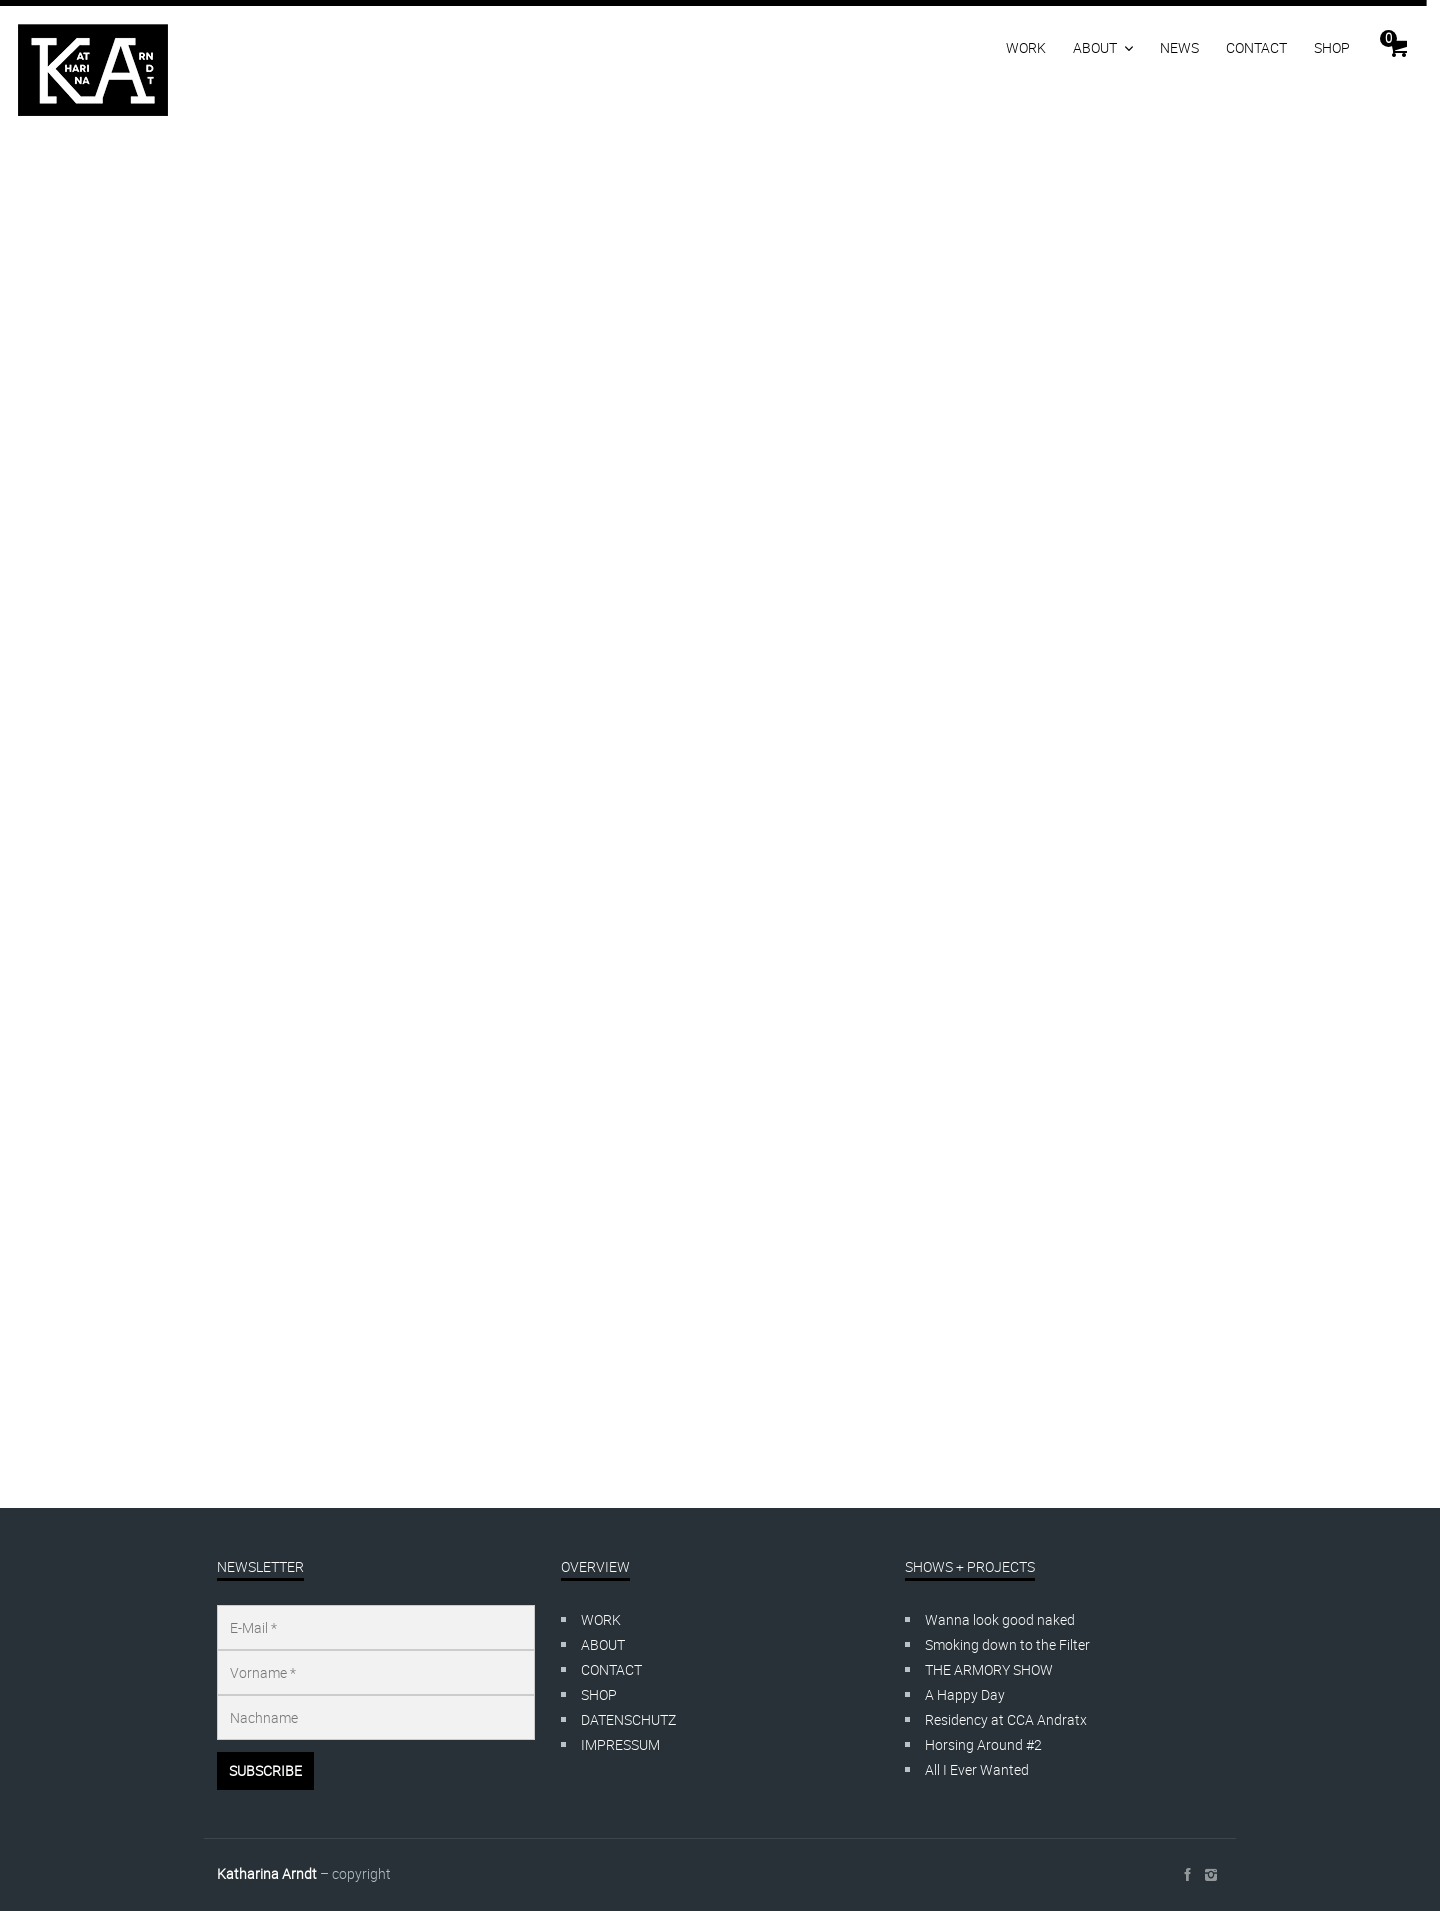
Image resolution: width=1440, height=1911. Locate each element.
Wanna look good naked (1000, 1619)
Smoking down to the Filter (1007, 1644)
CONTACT (1256, 47)
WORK (1026, 47)
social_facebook (1187, 1875)
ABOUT (1095, 47)
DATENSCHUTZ (628, 1719)
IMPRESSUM (620, 1744)
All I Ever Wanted (977, 1769)
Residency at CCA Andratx (1006, 1719)
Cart (1388, 38)
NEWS (1179, 47)
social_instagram (1211, 1875)
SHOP (1332, 47)
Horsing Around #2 (983, 1744)
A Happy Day (965, 1694)
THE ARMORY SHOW (989, 1669)
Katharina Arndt (267, 1873)
